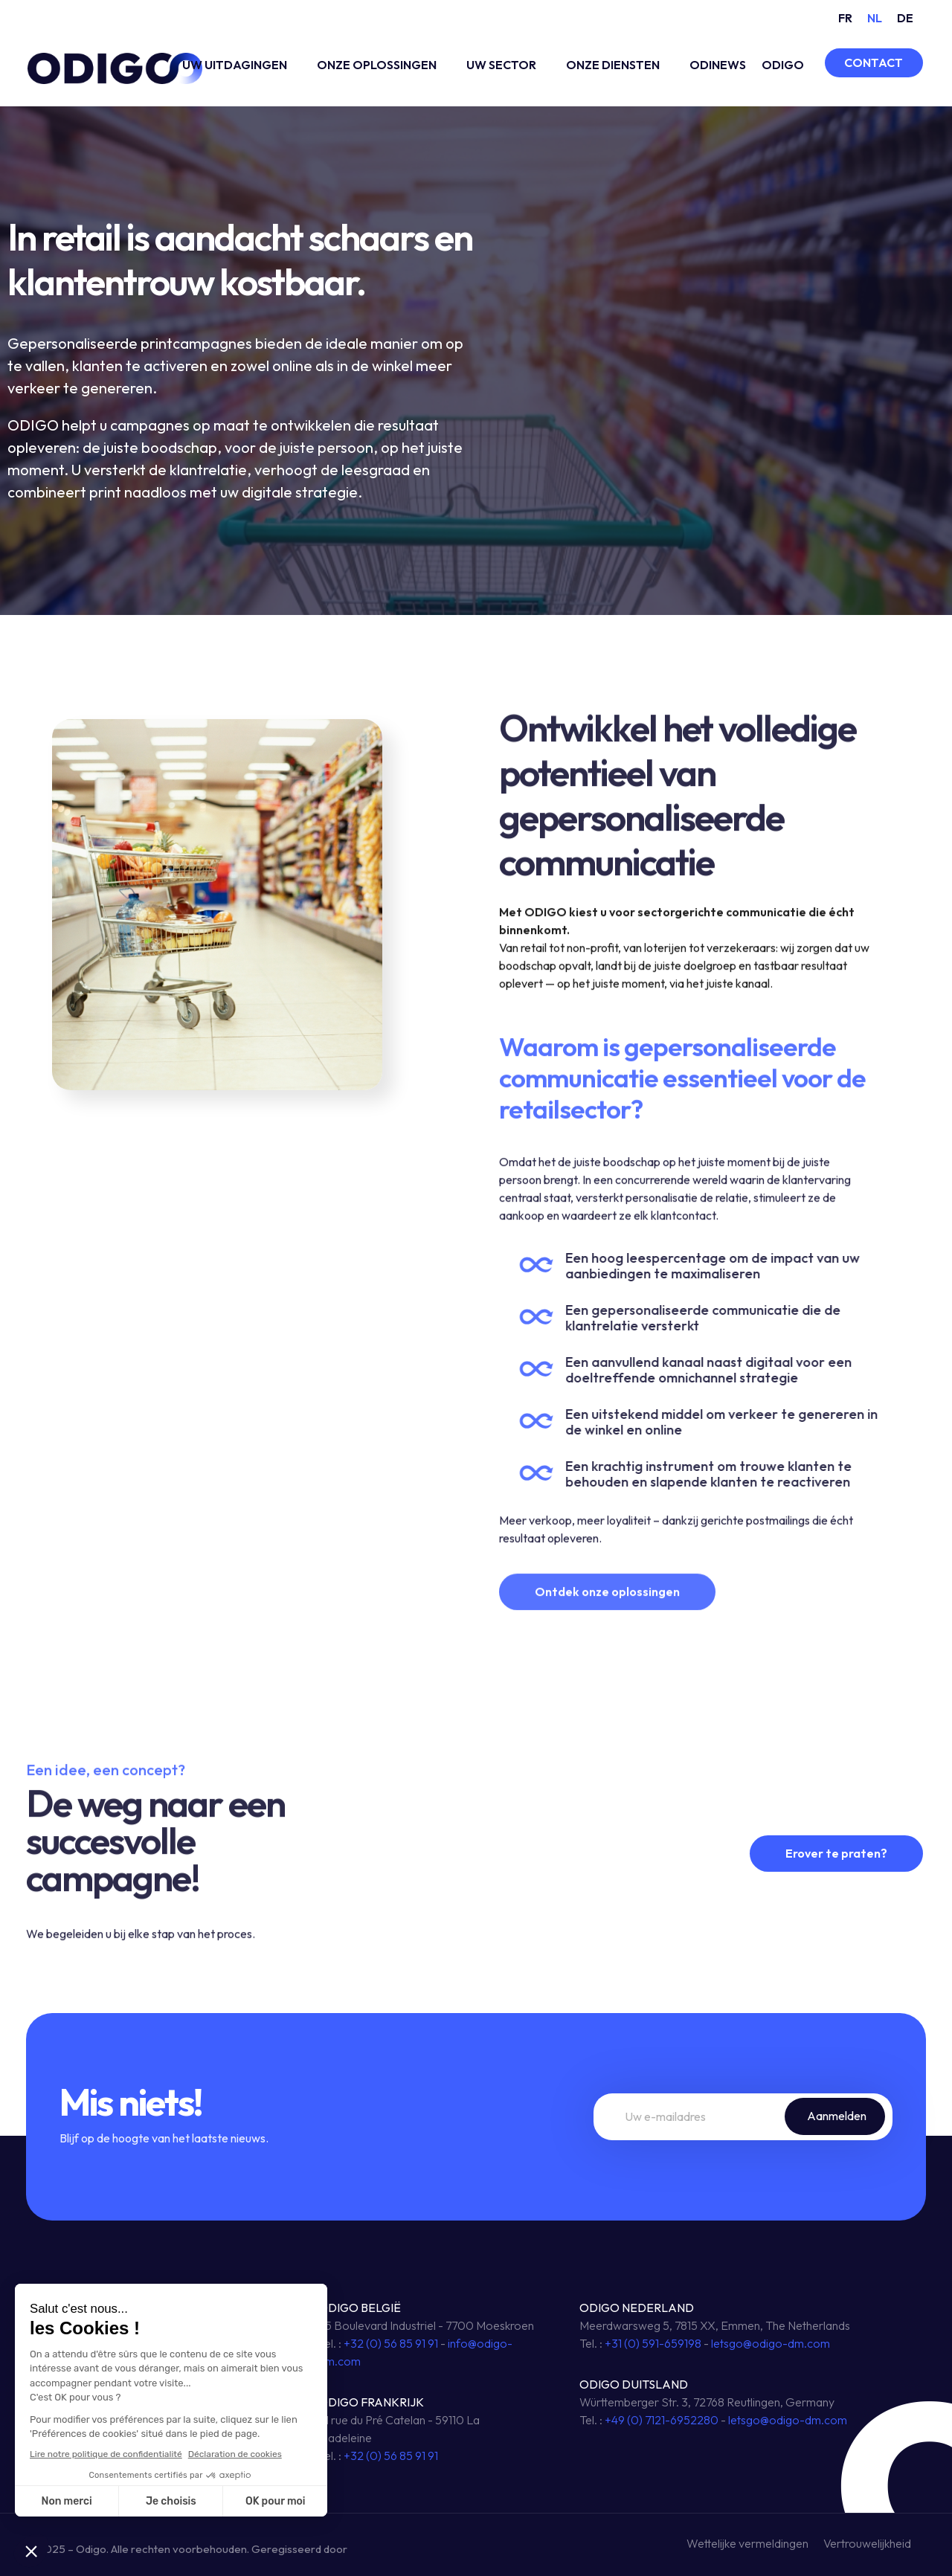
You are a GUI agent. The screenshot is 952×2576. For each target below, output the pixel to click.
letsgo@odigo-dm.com (770, 2343)
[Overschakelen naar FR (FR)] (845, 17)
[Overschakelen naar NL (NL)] (875, 17)
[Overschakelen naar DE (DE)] (905, 17)
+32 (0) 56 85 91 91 (391, 2343)
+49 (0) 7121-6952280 (661, 2419)
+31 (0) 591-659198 (653, 2343)
